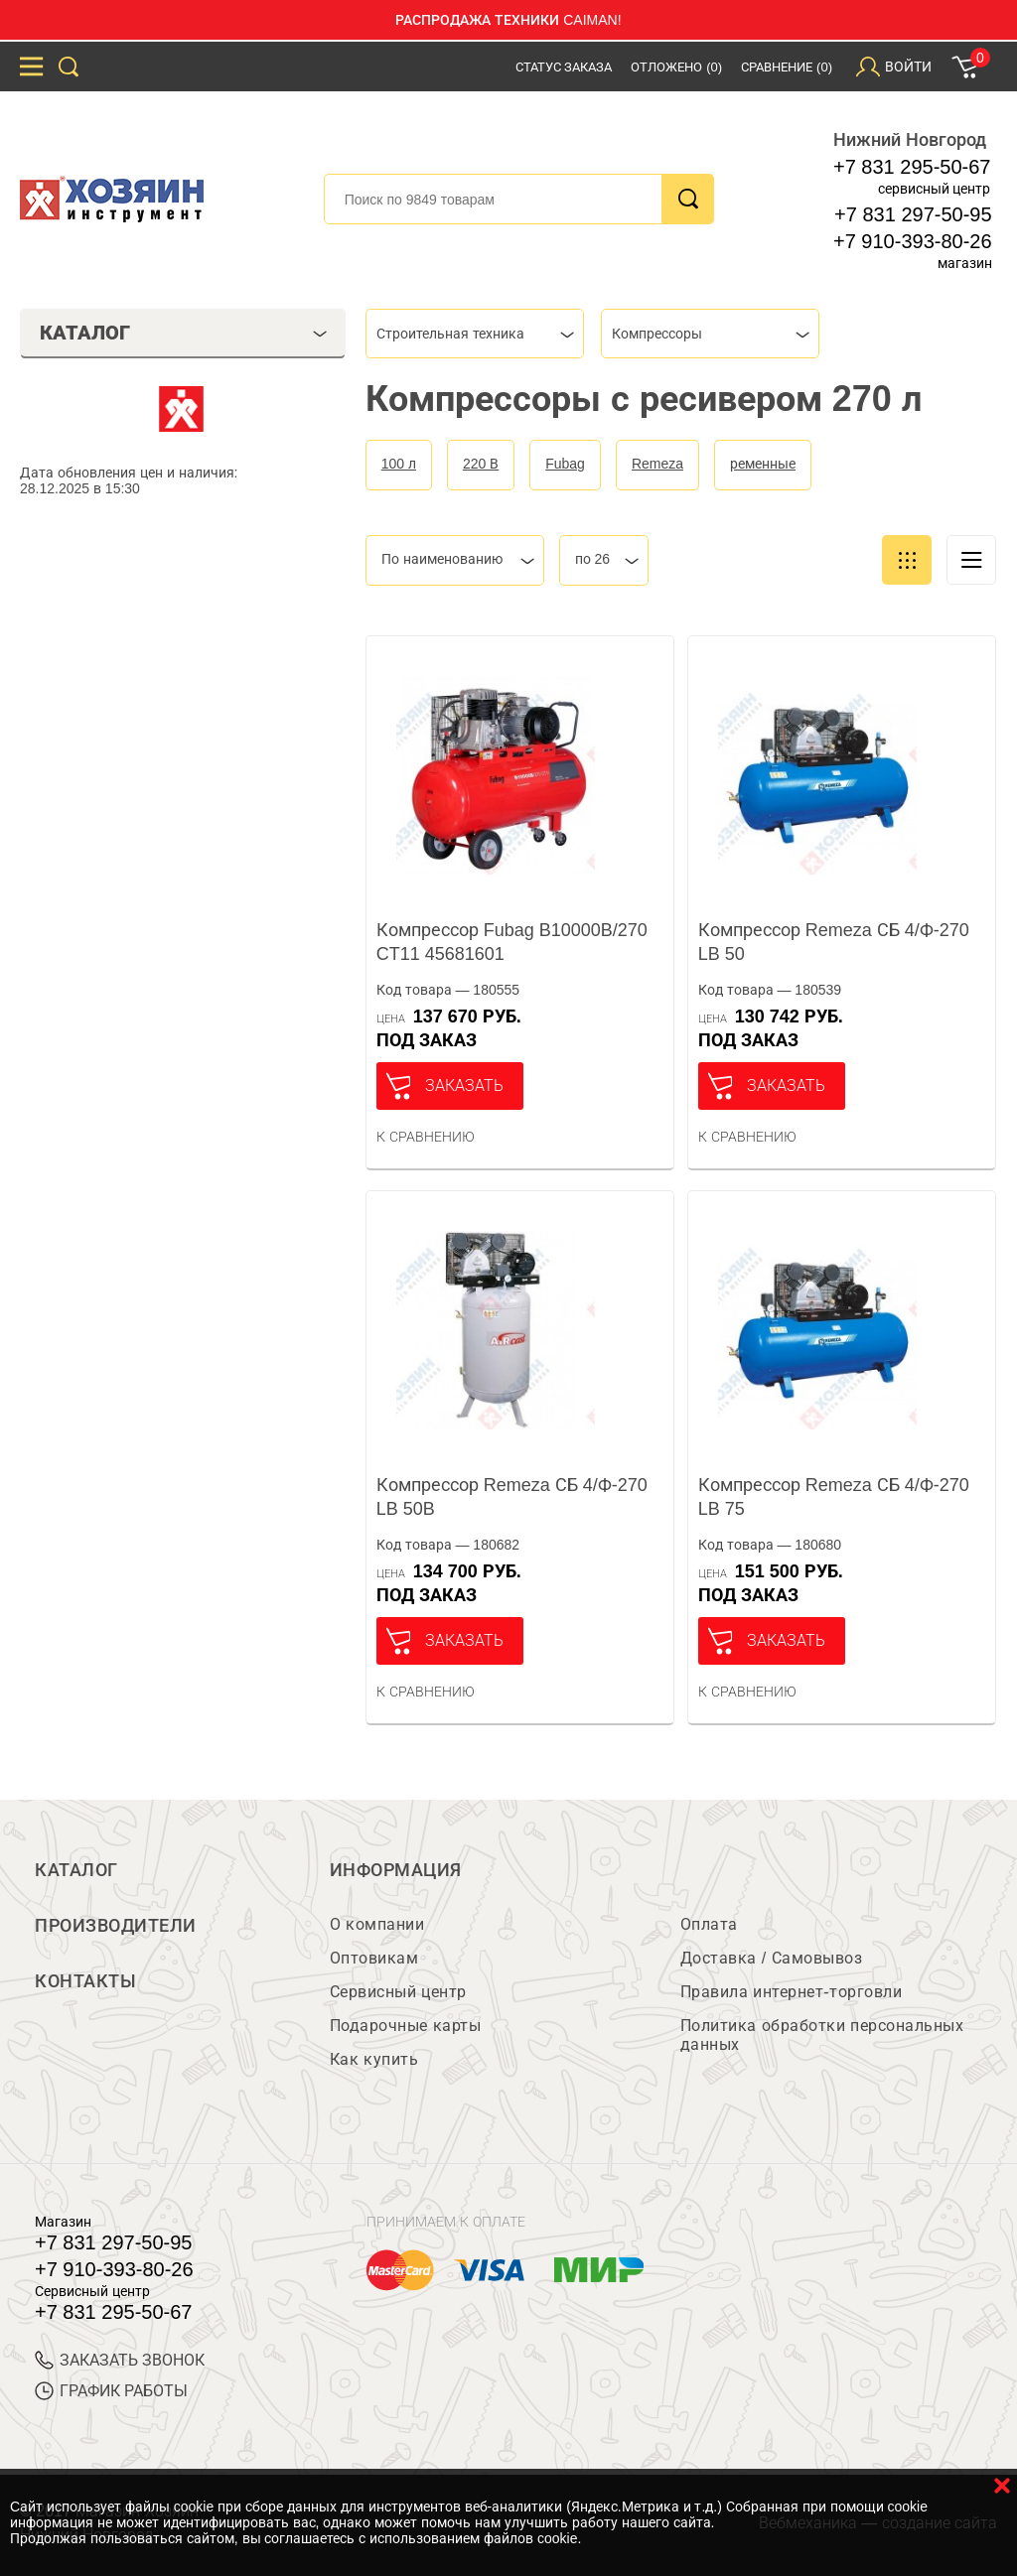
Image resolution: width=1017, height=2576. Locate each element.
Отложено (676, 67)
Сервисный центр (398, 1991)
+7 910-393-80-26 (912, 241)
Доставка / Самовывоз (771, 1958)
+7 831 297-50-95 (912, 214)
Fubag (565, 464)
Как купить (374, 2059)
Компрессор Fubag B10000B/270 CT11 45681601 (512, 942)
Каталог (76, 1870)
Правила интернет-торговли (791, 1991)
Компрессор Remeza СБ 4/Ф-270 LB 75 (833, 1497)
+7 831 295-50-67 (911, 167)
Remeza (657, 464)
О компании (377, 1924)
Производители (116, 1926)
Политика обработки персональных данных (821, 2035)
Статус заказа (564, 67)
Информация (396, 1870)
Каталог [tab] (183, 332)
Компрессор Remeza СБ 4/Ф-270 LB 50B (512, 1497)
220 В (481, 464)
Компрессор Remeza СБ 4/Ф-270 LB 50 (833, 942)
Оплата (709, 1924)
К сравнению (425, 1137)
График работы (111, 2390)
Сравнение (786, 67)
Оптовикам (374, 1958)
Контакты (85, 1981)
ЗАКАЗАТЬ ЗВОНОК (120, 2360)
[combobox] (474, 333)
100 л (398, 464)
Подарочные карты (405, 2025)
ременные (763, 464)
